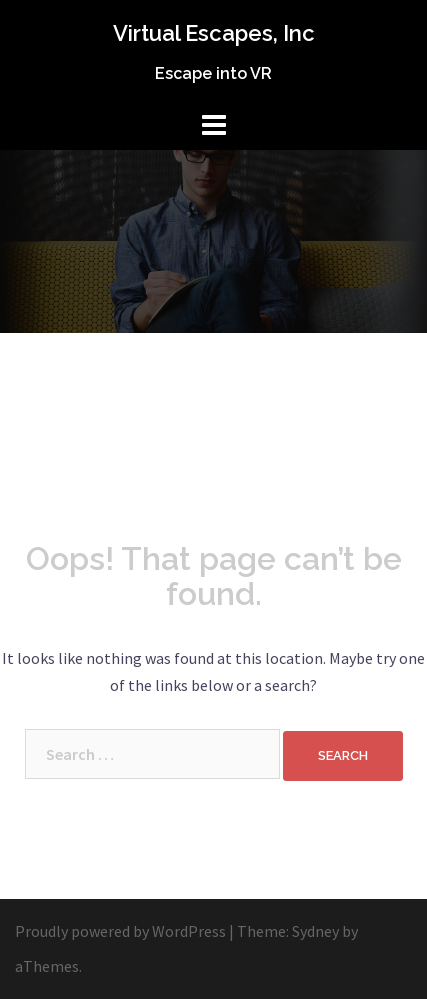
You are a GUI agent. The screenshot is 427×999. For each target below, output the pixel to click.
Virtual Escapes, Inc (214, 33)
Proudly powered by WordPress (120, 931)
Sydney (315, 931)
